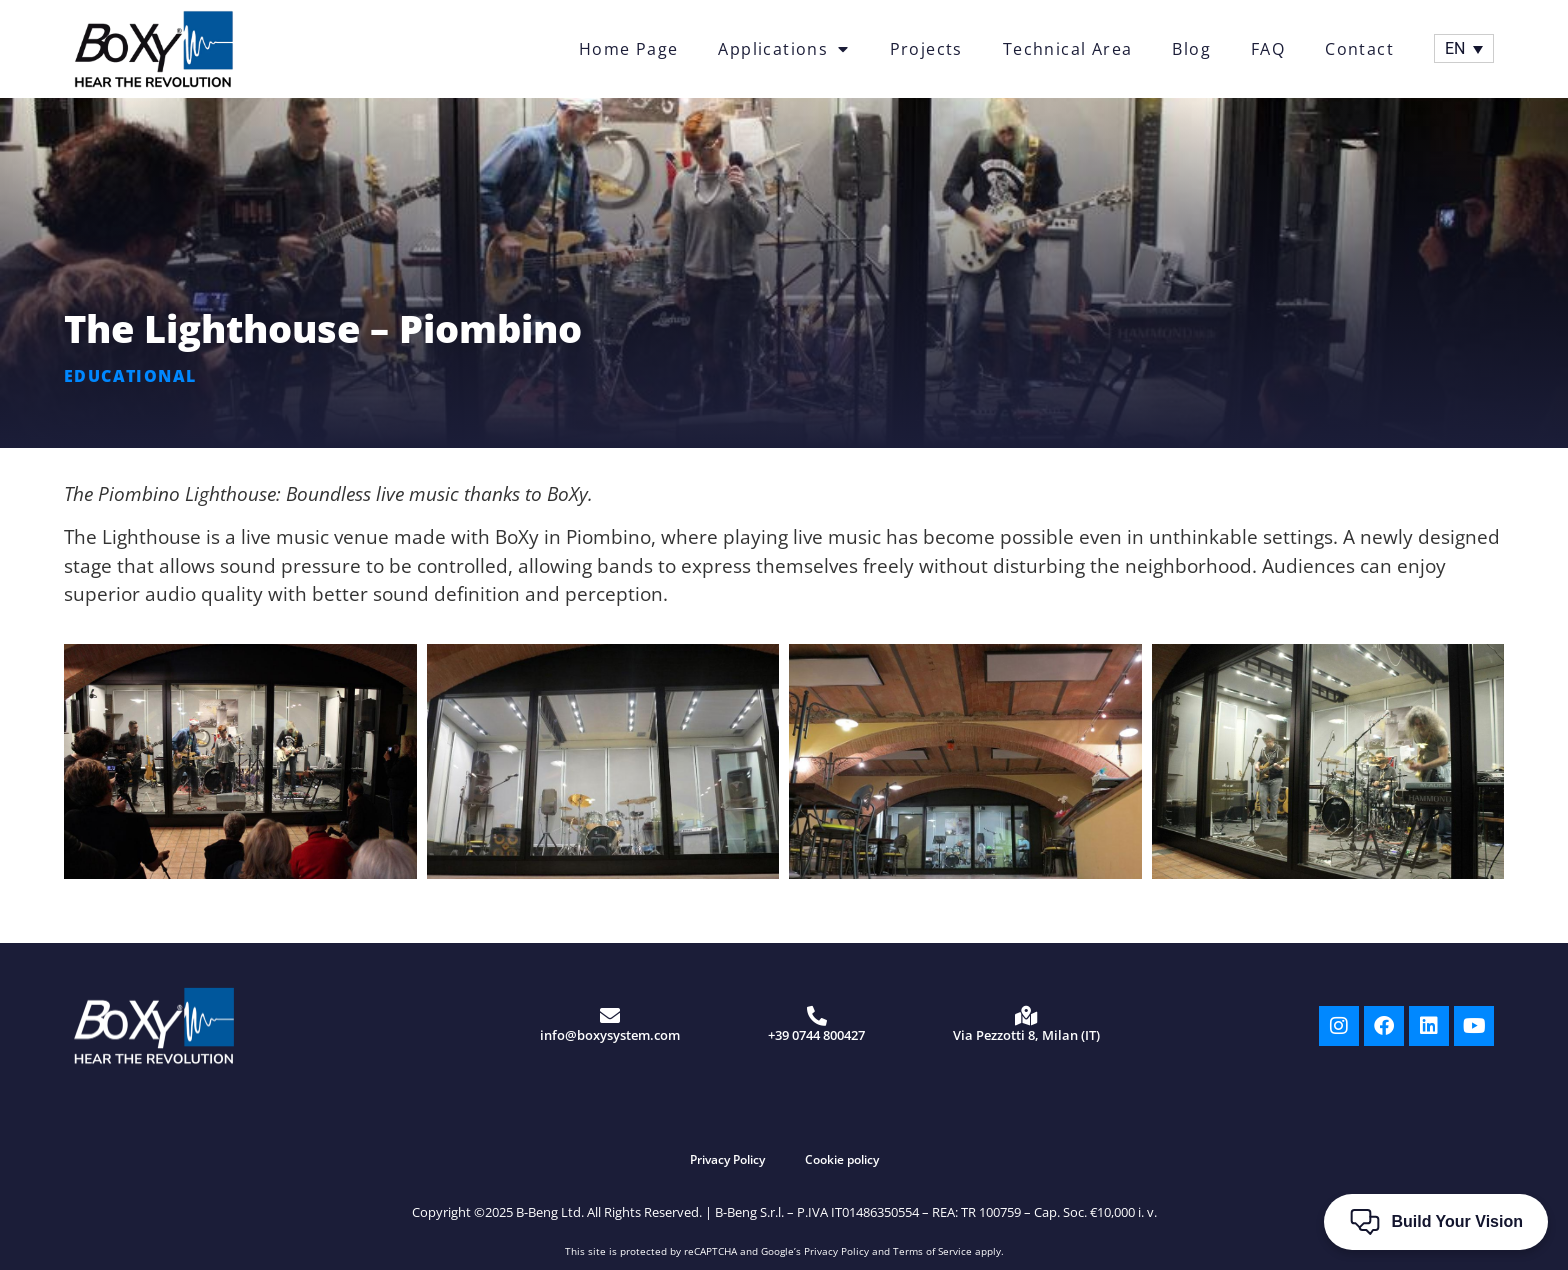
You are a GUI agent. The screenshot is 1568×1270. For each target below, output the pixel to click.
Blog (1191, 49)
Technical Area (1068, 49)
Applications (783, 49)
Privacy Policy (727, 1159)
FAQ (1268, 49)
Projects (926, 49)
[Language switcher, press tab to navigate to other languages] (1464, 48)
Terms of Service (932, 1251)
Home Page (629, 49)
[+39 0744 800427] (817, 1016)
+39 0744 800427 (816, 1035)
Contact (1359, 49)
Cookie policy (842, 1159)
